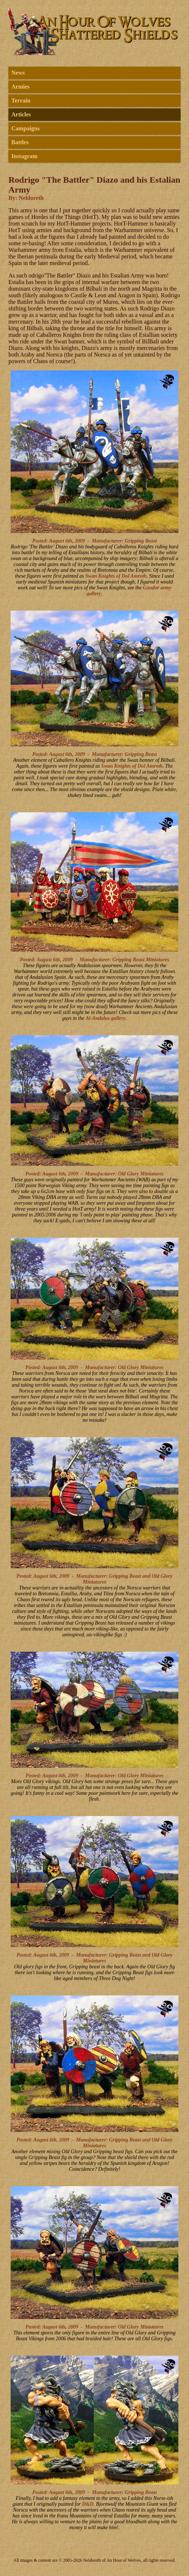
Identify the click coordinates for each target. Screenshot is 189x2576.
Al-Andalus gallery (106, 1018)
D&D (87, 2504)
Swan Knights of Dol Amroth (116, 576)
